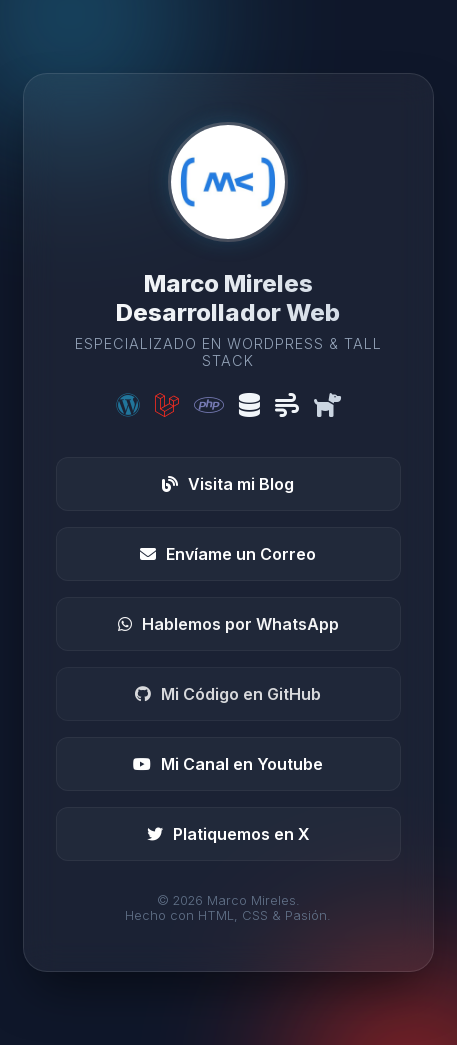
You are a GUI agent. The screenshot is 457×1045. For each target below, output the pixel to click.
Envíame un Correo (228, 554)
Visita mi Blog (228, 484)
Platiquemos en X (228, 834)
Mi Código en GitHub (228, 694)
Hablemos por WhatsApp (228, 624)
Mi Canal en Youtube (228, 764)
